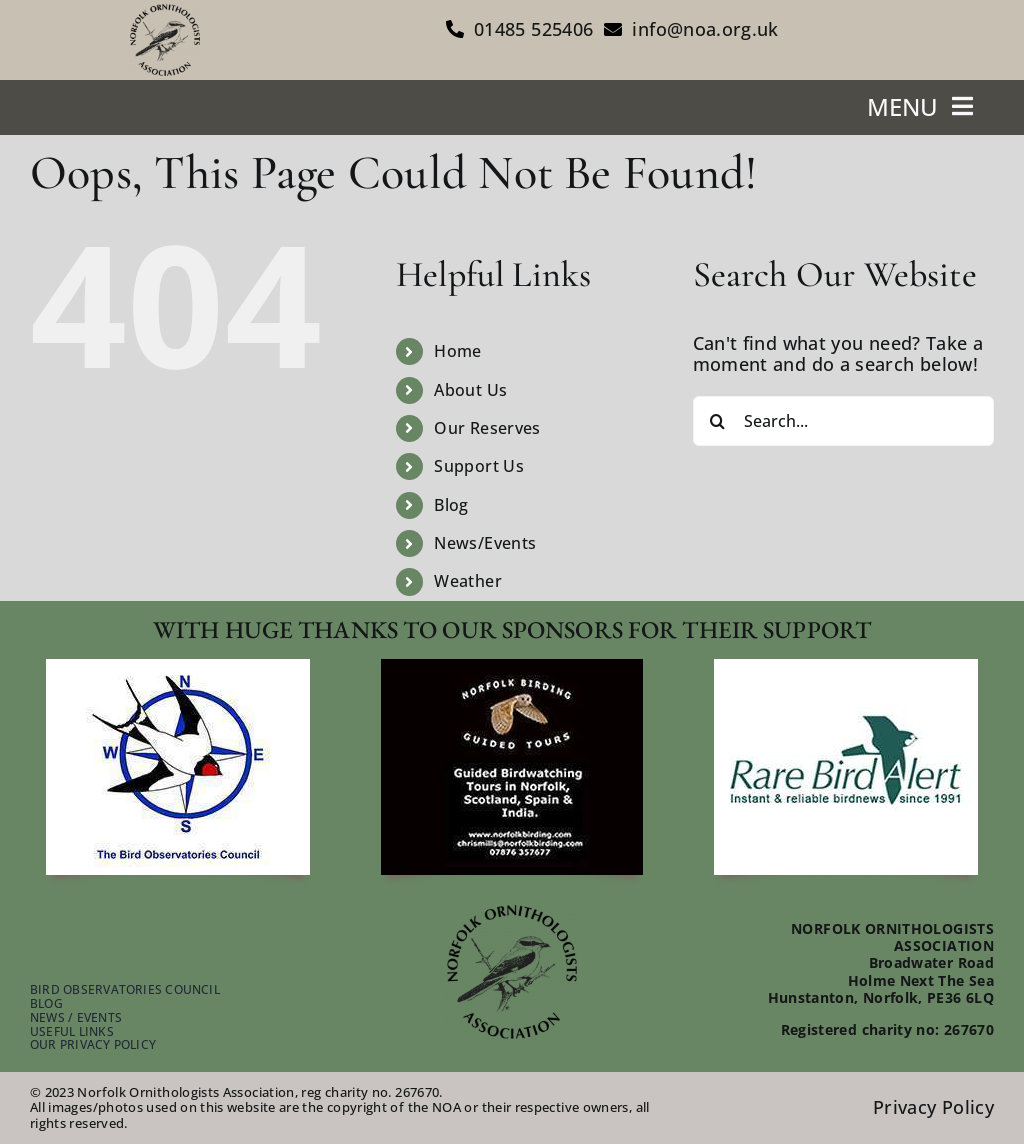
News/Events (485, 543)
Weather (468, 581)
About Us (470, 390)
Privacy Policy (933, 1107)
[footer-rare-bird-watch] (846, 668)
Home (457, 351)
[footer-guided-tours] (512, 668)
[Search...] (843, 421)
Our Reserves (487, 428)
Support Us (479, 466)
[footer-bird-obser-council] (178, 668)
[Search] (718, 421)
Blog (451, 505)
